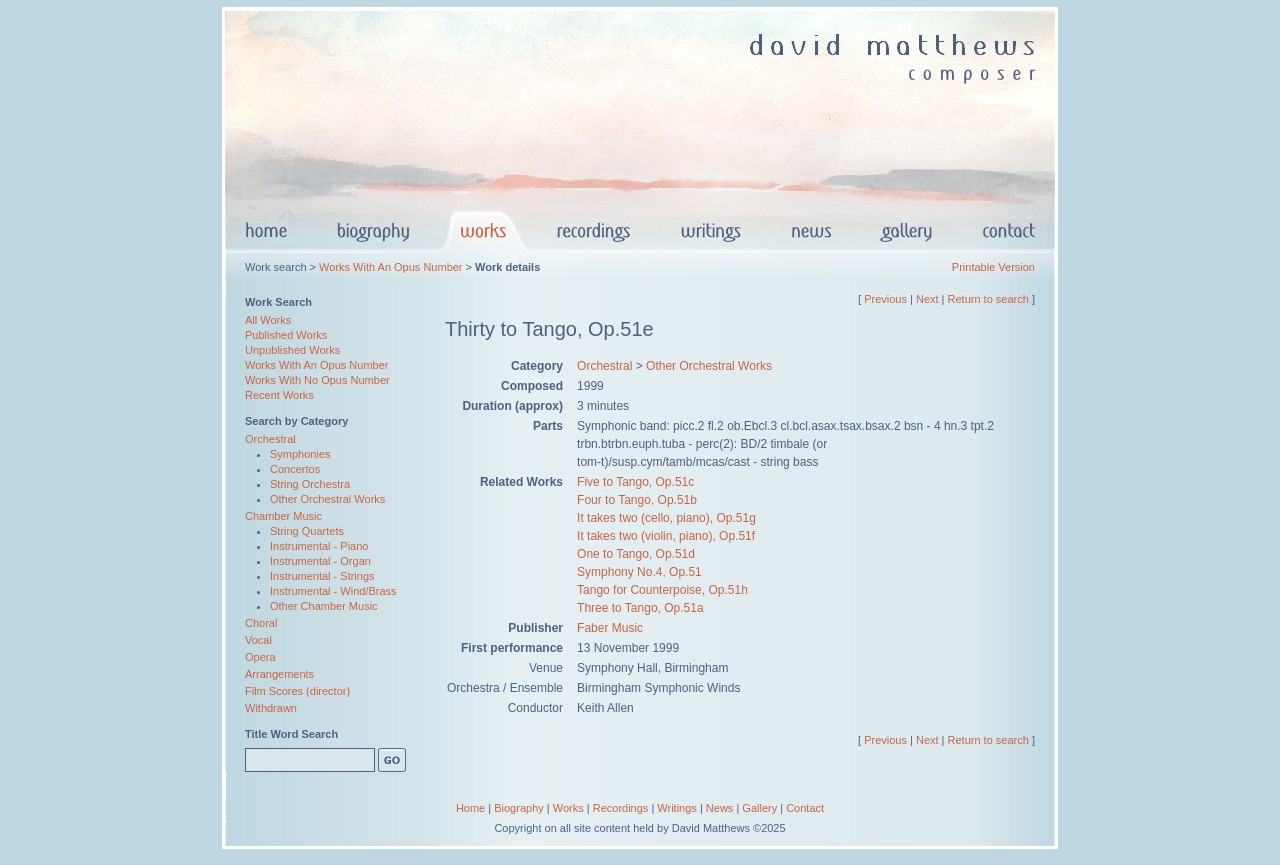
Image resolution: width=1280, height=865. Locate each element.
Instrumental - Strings (322, 576)
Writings (677, 808)
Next (927, 299)
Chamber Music (283, 516)
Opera (260, 657)
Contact (805, 808)
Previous (885, 299)
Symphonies (300, 454)
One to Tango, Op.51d (636, 554)
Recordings (621, 808)
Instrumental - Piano (319, 546)
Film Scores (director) (297, 691)
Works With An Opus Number (390, 267)
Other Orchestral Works (327, 499)
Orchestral (270, 439)
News (720, 808)
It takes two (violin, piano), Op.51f (666, 536)
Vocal (258, 640)
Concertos (295, 469)
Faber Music (610, 628)
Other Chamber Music (324, 606)
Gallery (759, 808)
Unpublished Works (292, 350)
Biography (519, 808)
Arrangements (279, 674)
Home (470, 808)
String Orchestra (310, 484)
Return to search (988, 299)
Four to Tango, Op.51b (637, 500)
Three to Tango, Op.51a (640, 608)
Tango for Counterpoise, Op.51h (662, 590)
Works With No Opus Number (317, 380)
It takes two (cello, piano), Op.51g (666, 518)
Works (568, 808)
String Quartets (307, 531)
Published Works (286, 335)
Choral (261, 623)
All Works (268, 320)
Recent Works (279, 395)
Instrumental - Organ (320, 561)
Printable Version (993, 267)
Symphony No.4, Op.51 (639, 572)
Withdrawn (271, 708)
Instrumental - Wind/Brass (333, 591)
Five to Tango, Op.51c (635, 482)
